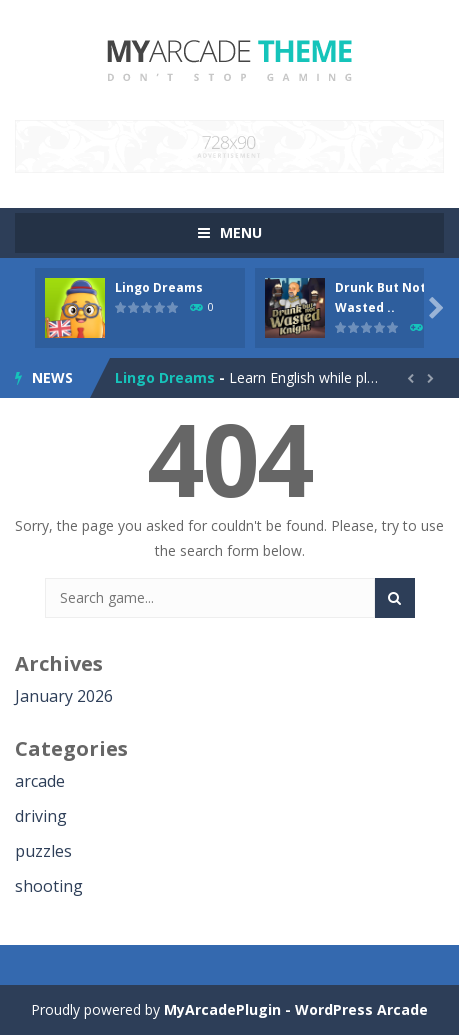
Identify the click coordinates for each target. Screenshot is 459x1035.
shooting (49, 886)
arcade (40, 781)
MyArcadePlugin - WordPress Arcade (296, 1009)
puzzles (43, 851)
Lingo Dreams (159, 287)
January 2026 (64, 696)
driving (41, 816)
